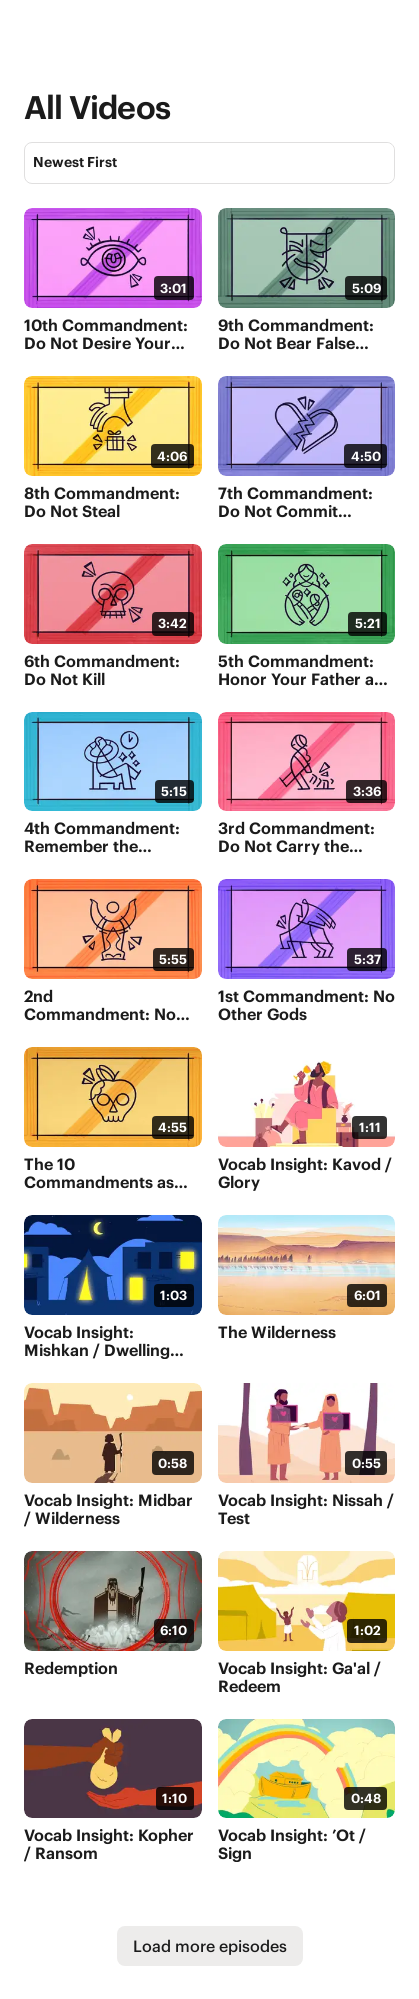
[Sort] (209, 163)
